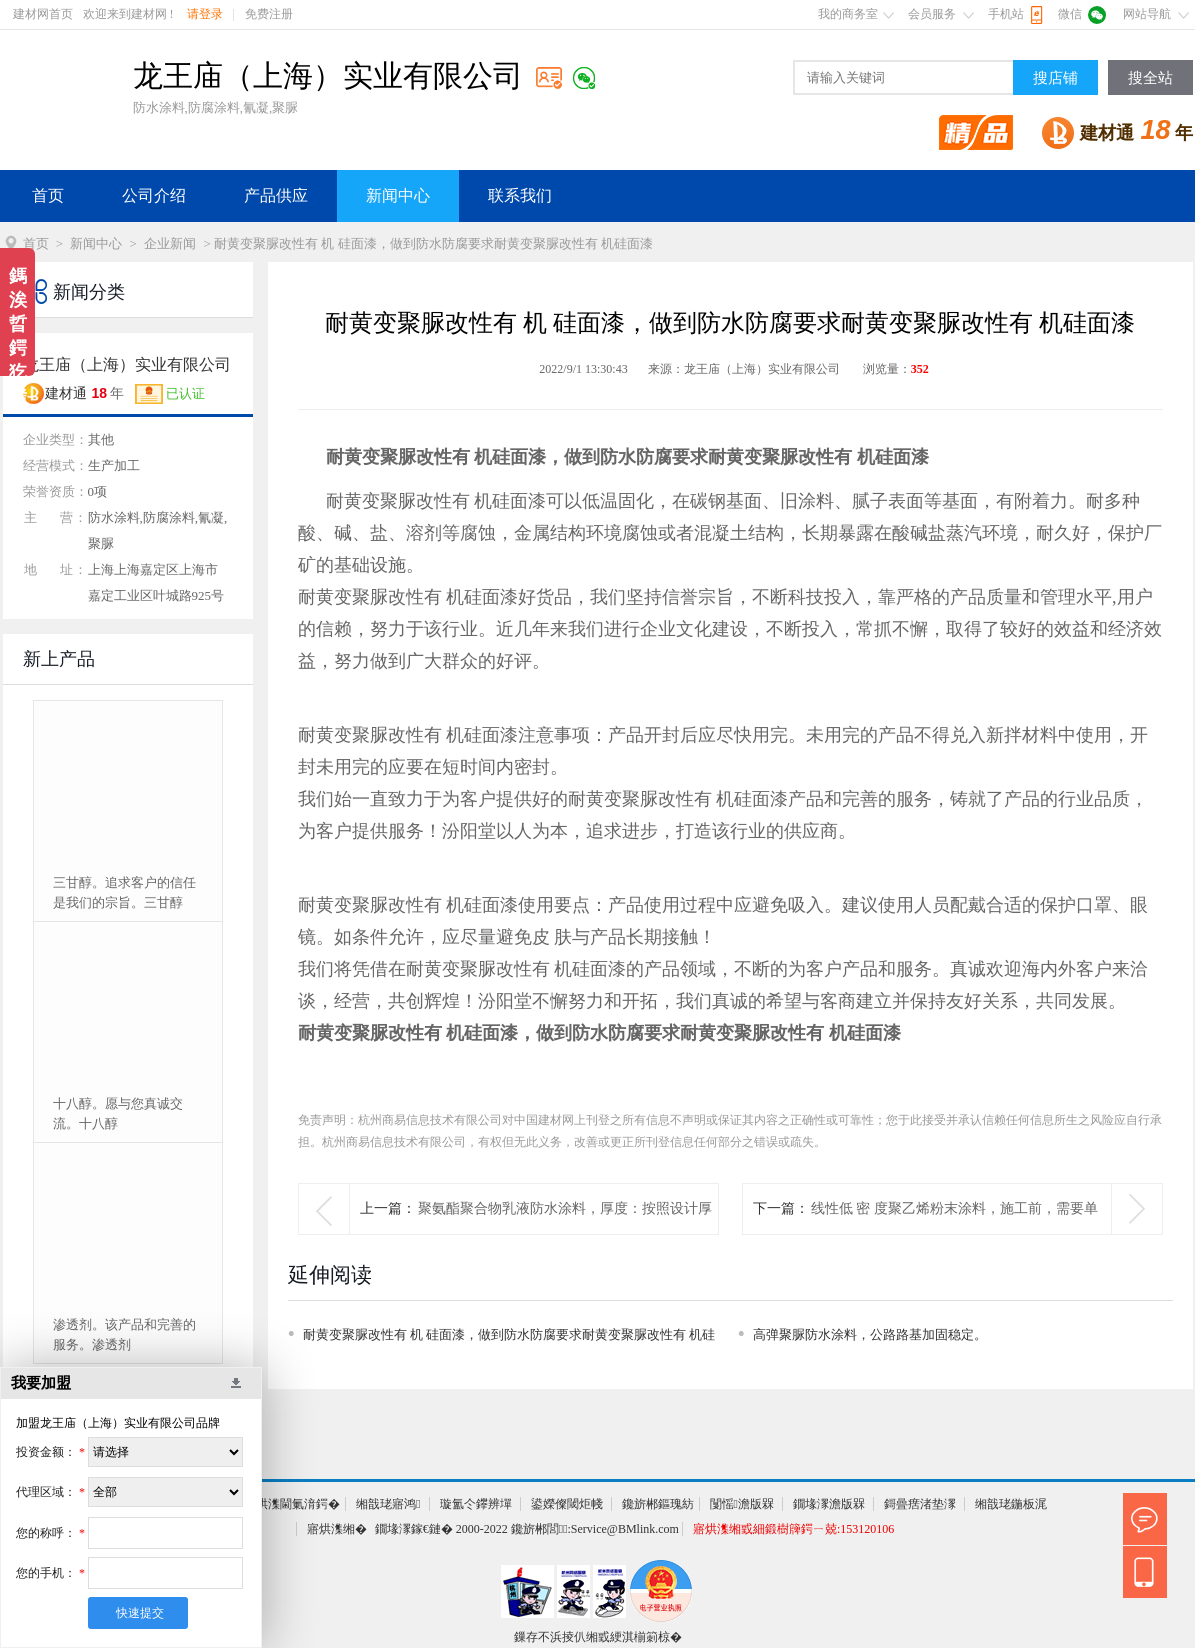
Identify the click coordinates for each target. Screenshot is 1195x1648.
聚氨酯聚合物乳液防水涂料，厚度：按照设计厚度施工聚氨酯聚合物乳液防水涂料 (565, 1233)
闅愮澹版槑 (742, 1504)
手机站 (1006, 14)
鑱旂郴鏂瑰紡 (658, 1504)
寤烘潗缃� (337, 1529)
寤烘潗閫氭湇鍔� (292, 1504)
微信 (1070, 14)
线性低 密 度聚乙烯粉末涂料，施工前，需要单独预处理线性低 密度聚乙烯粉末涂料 (954, 1233)
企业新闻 (170, 243)
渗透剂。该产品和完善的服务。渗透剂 (124, 1334)
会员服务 (932, 14)
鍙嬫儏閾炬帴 (567, 1504)
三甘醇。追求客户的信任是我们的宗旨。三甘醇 (124, 892)
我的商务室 (848, 14)
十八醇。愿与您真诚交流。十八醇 (118, 1113)
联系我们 (520, 195)
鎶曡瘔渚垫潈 (920, 1504)
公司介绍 (154, 195)
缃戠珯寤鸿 (388, 1504)
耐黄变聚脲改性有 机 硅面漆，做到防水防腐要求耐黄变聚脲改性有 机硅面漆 (509, 1338)
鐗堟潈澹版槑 (829, 1504)
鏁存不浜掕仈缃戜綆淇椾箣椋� (598, 1637)
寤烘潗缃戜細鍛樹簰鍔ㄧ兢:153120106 (793, 1529)
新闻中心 (398, 195)
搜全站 (1150, 78)
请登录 (205, 14)
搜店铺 (1055, 78)
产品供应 (276, 195)
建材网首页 (43, 14)
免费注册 (269, 14)
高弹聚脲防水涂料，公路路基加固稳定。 (870, 1334)
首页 (48, 195)
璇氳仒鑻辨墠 (476, 1504)
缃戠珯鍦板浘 (1011, 1504)
